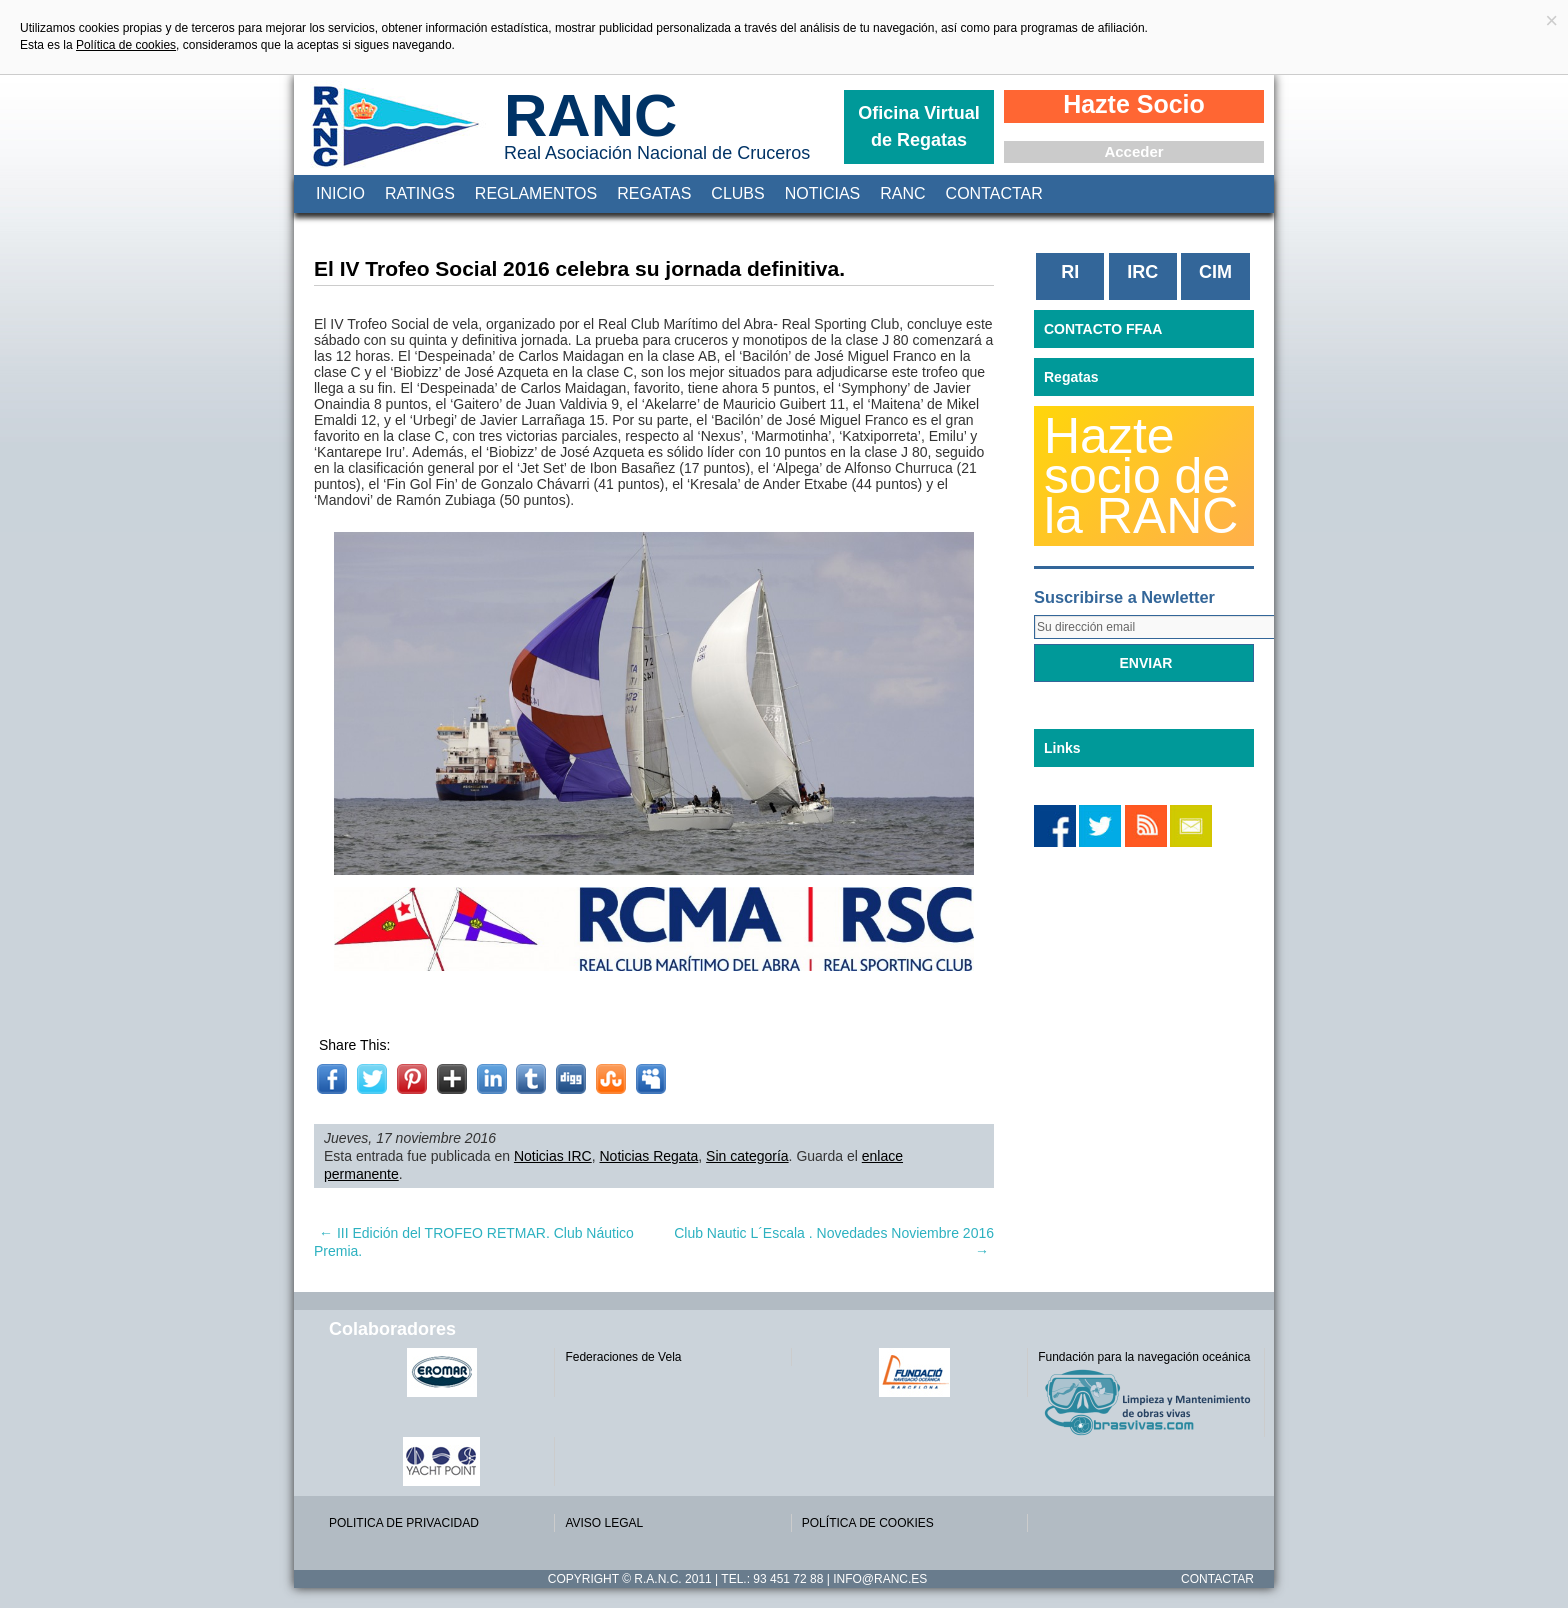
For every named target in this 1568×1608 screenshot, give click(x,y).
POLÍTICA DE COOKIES (868, 1523)
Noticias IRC (553, 1156)
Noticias (823, 193)
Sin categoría (747, 1156)
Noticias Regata (649, 1156)
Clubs (737, 193)
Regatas (654, 193)
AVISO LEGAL (604, 1523)
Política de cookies (126, 45)
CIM (1215, 272)
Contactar (994, 193)
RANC (590, 115)
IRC (1142, 272)
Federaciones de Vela (623, 1357)
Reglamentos (536, 193)
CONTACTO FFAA (1103, 329)
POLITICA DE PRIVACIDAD (404, 1523)
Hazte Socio (1134, 104)
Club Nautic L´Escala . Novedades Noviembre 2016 (834, 1242)
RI (1070, 272)
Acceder (1133, 151)
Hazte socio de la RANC (1141, 476)
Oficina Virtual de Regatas (919, 126)
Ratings (420, 193)
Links (1062, 748)
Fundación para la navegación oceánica (1144, 1357)
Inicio (340, 193)
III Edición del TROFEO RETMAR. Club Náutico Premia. (474, 1242)
